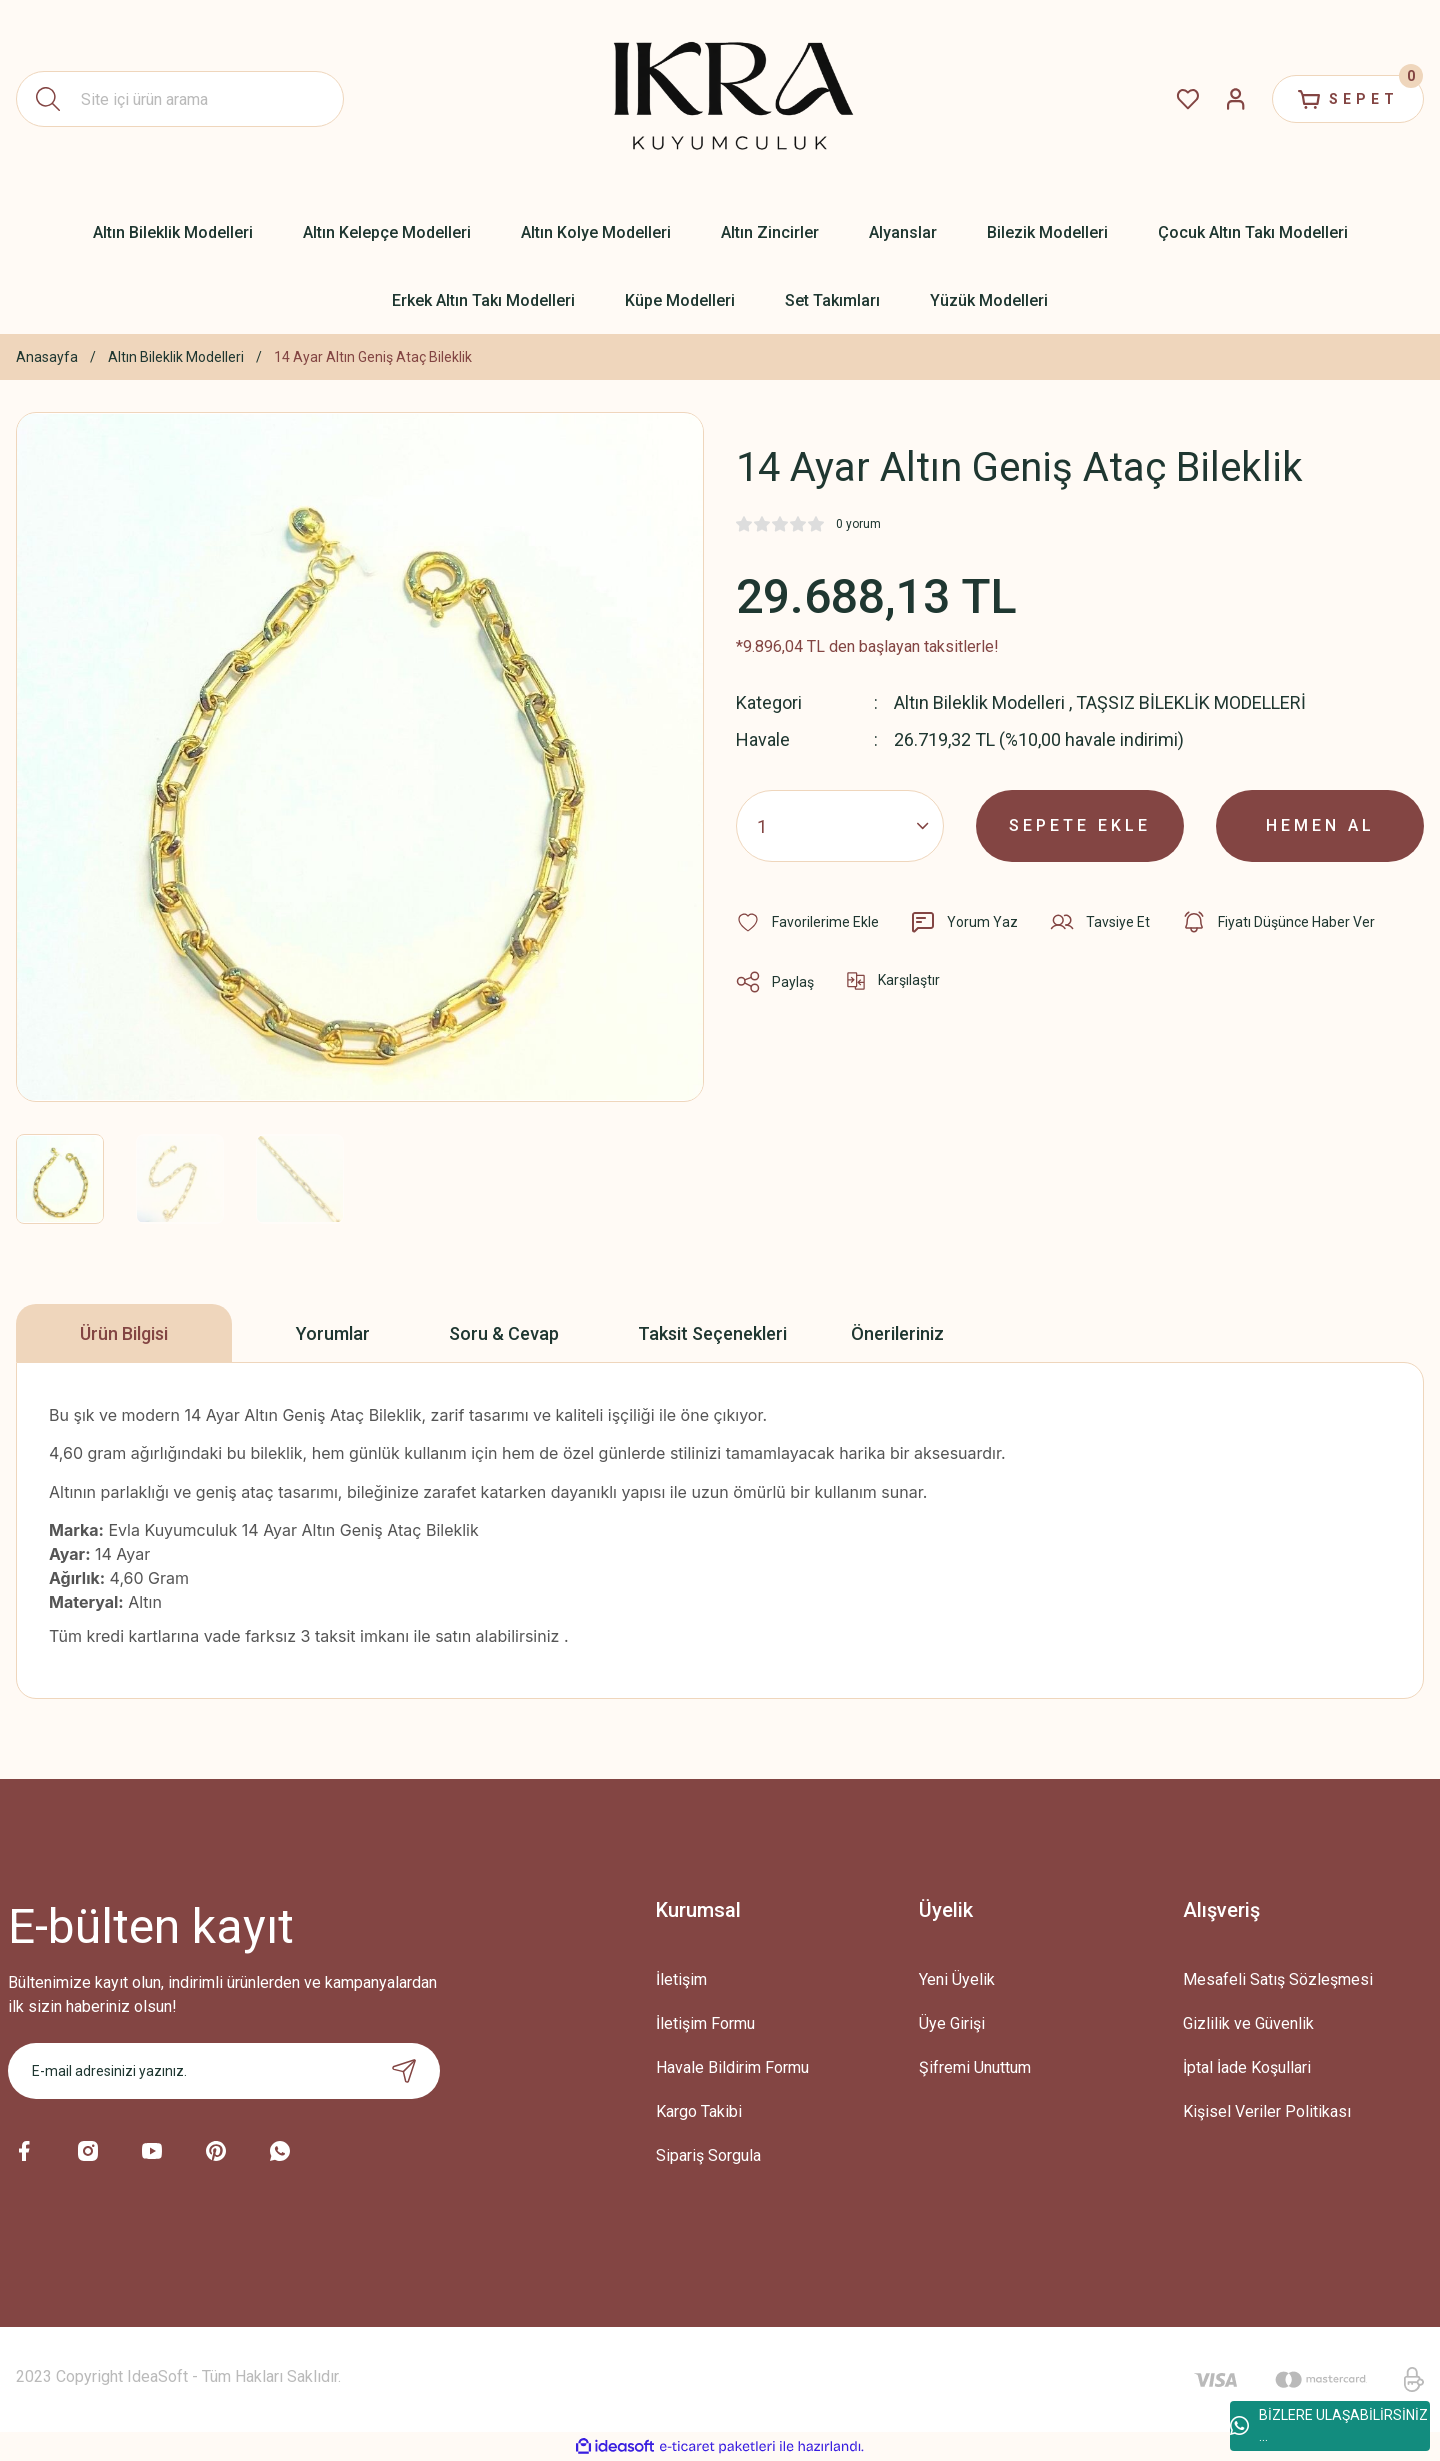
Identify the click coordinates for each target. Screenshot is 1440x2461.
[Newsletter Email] (224, 2071)
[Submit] (404, 2071)
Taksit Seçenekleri (712, 1333)
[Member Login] (1236, 99)
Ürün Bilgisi (124, 1333)
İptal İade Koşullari (1247, 2067)
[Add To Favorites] (807, 922)
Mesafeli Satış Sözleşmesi (1278, 1979)
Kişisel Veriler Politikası (1267, 2111)
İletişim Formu (705, 2023)
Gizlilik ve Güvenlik (1248, 2023)
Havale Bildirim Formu (732, 2067)
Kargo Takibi (699, 2111)
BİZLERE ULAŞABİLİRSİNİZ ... (1329, 2425)
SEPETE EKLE (1080, 825)
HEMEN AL (1320, 825)
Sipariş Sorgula (708, 2155)
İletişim (681, 1979)
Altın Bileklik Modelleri (979, 702)
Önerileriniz (897, 1333)
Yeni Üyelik (957, 1979)
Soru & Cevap (504, 1333)
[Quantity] (840, 826)
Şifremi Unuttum (975, 2067)
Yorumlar (333, 1333)
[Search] (180, 99)
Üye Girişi (952, 2023)
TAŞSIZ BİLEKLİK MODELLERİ (1191, 702)
